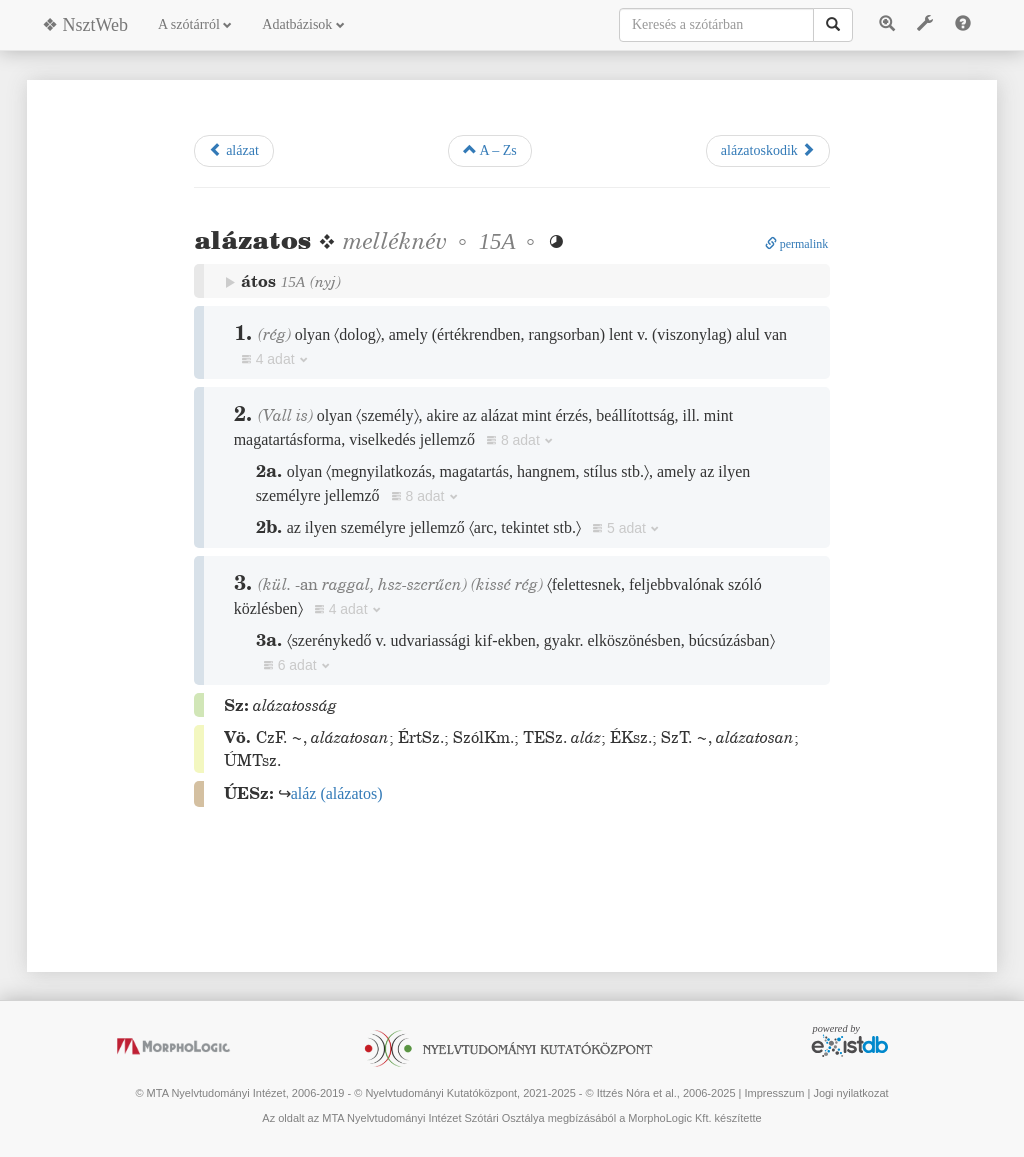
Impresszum (774, 1093)
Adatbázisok (303, 24)
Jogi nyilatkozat (850, 1093)
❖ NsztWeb (85, 25)
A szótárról (195, 24)
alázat (234, 150)
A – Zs (490, 150)
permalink (797, 244)
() (337, 793)
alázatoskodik (768, 150)
